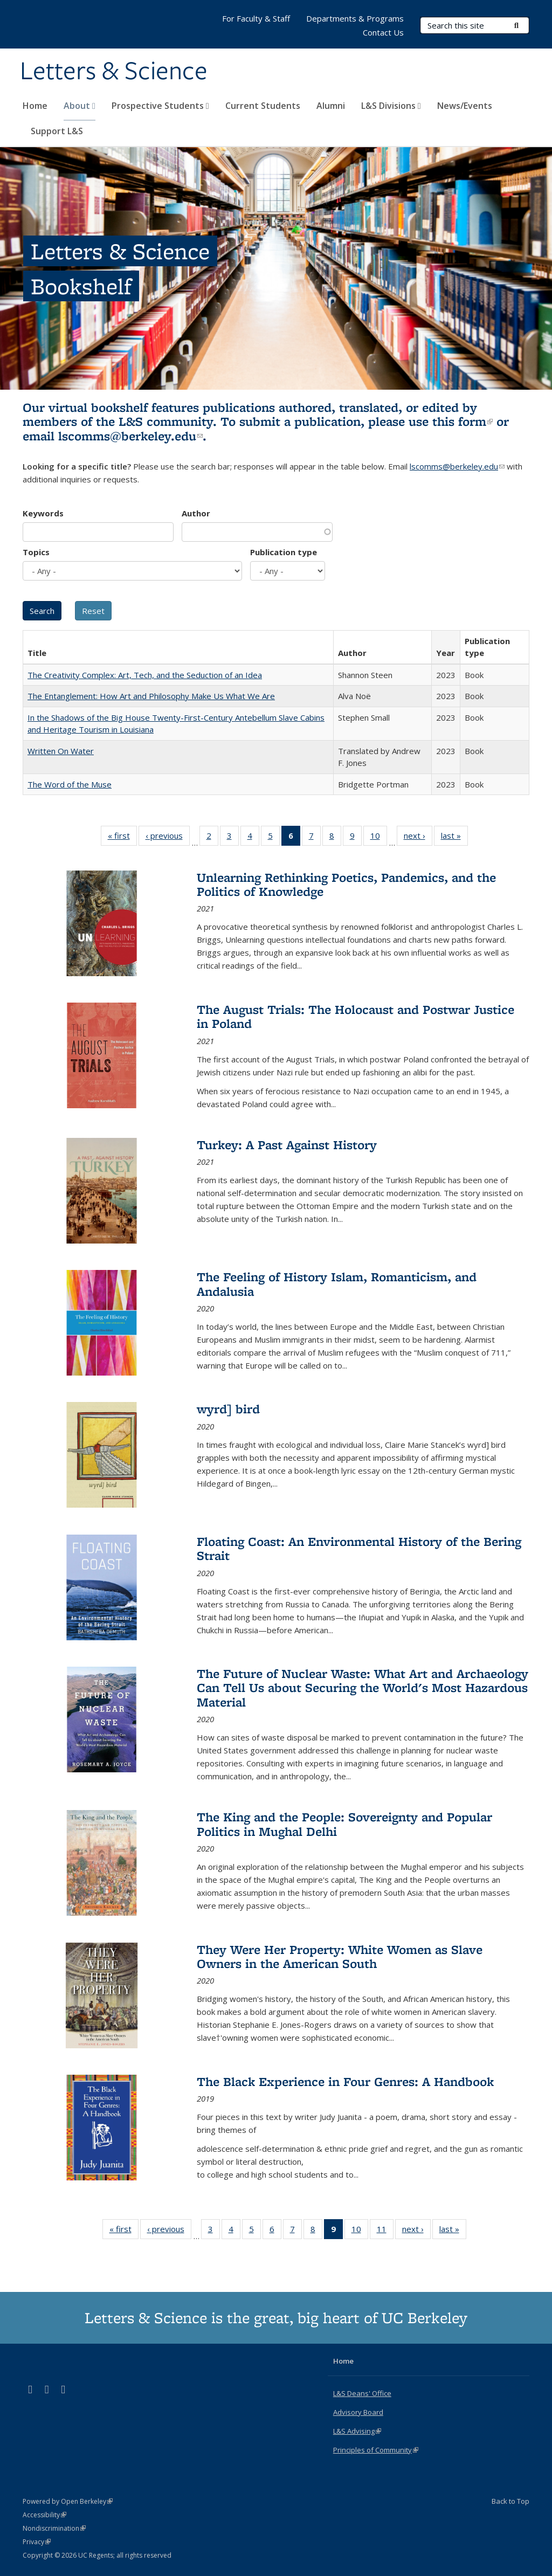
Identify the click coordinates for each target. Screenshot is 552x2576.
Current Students (262, 106)
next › (418, 838)
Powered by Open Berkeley (68, 2501)
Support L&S (57, 131)
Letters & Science (114, 72)
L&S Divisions (391, 106)
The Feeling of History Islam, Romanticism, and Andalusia (337, 1283)
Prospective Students (160, 106)
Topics (36, 552)
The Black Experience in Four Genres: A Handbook (345, 2081)
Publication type (283, 552)
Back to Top (510, 2501)
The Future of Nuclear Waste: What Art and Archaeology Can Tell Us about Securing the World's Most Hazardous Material (362, 1687)
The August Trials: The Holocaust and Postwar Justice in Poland (355, 1016)
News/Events (464, 106)
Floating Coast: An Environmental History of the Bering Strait (359, 1548)
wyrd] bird (228, 1408)
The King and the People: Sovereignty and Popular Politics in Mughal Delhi (344, 1823)
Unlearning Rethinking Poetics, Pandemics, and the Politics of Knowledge (346, 884)
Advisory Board (358, 2412)
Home (35, 106)
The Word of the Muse (69, 784)
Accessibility (44, 2514)
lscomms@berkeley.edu (130, 435)
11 (385, 2231)
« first (122, 838)
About (79, 106)
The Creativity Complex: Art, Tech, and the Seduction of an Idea (144, 674)
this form (462, 421)
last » (454, 838)
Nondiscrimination (54, 2528)
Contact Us (383, 32)
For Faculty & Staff (256, 18)
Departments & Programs (355, 18)
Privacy (37, 2541)
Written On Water (60, 750)
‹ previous (168, 838)
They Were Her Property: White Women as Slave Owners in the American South (339, 1956)
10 (378, 838)
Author (196, 513)
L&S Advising (357, 2431)
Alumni (330, 106)
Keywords (43, 513)
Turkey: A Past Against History (287, 1144)
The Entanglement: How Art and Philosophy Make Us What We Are (151, 695)
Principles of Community (375, 2450)
